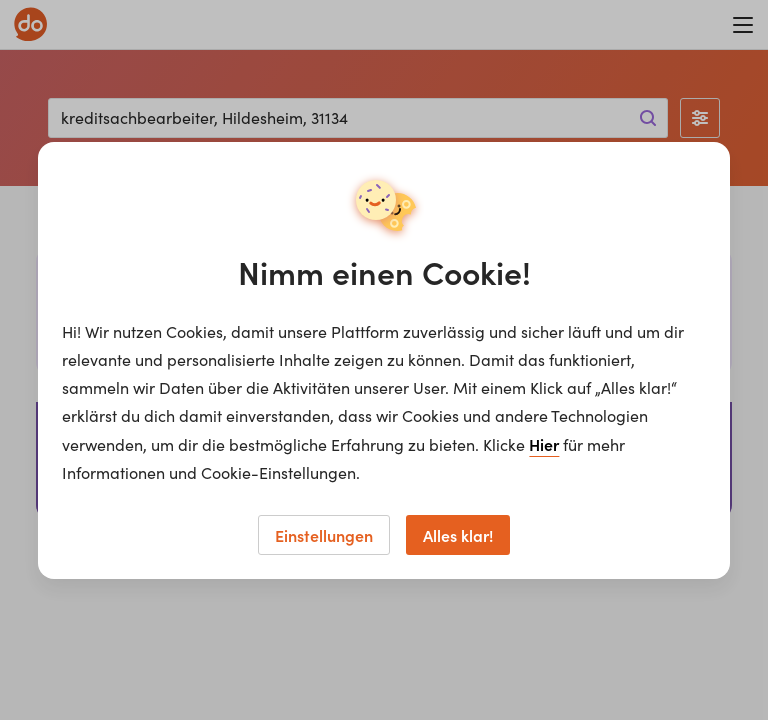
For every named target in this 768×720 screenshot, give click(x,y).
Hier (544, 444)
